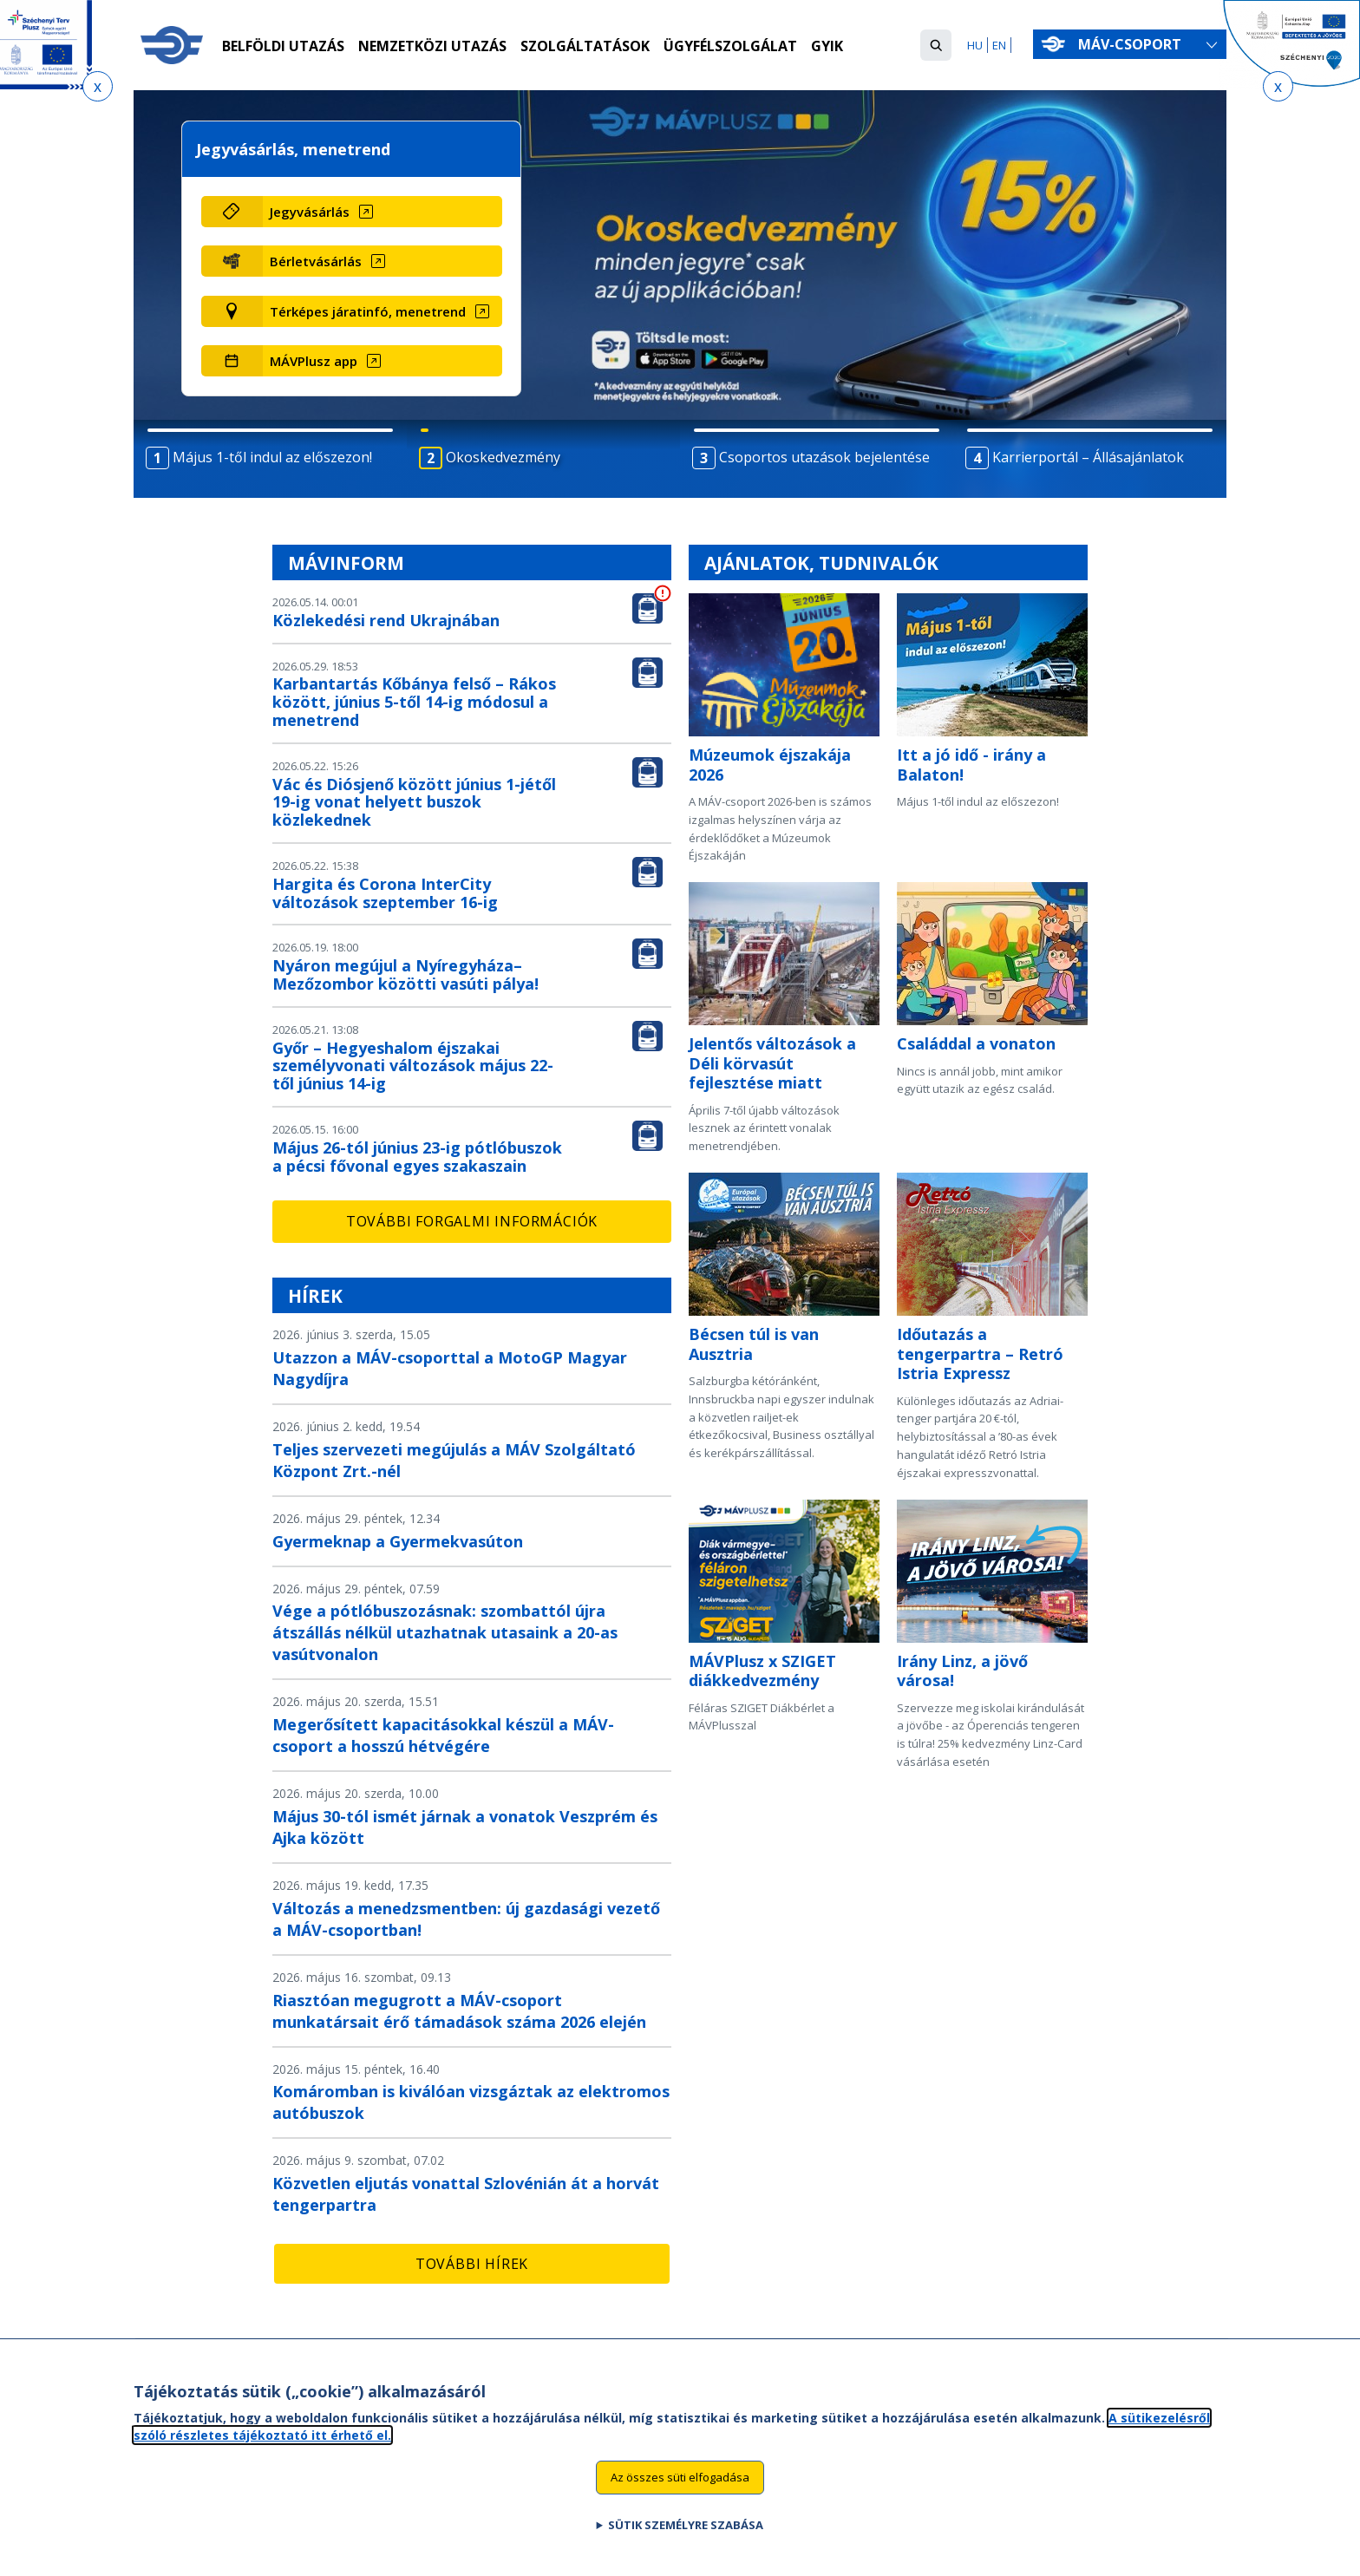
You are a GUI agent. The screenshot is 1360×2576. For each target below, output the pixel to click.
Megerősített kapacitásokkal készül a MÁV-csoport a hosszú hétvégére (443, 1735)
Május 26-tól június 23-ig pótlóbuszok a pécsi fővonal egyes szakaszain (417, 1156)
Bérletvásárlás (316, 261)
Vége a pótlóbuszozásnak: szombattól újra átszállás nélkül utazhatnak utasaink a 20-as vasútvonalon (445, 1632)
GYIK (827, 46)
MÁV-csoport (1133, 44)
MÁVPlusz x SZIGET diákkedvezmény (762, 1671)
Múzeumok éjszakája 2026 (770, 764)
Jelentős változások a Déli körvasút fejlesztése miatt (772, 1063)
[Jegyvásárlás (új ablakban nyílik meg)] (382, 212)
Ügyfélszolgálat (730, 46)
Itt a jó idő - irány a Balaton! (971, 764)
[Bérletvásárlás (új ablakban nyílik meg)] (382, 261)
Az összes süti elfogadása (680, 2477)
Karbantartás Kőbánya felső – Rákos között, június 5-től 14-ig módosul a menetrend (414, 701)
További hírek (471, 2263)
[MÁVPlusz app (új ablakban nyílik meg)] (382, 361)
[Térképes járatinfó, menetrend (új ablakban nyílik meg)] (382, 311)
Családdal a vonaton (976, 1043)
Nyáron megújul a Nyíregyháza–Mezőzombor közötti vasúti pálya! (405, 974)
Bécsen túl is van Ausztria (754, 1344)
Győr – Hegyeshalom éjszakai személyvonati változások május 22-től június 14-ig (412, 1066)
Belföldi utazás (283, 46)
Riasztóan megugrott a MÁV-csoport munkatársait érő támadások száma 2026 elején (459, 2011)
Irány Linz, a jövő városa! (962, 1671)
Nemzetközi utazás (432, 46)
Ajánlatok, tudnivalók (821, 563)
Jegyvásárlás (310, 211)
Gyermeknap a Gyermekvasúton (397, 1541)
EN (999, 45)
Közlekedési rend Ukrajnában (386, 620)
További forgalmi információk (472, 1221)
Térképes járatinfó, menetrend (368, 311)
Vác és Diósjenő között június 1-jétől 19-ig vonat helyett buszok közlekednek (414, 802)
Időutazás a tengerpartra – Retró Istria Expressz (980, 1353)
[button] (935, 45)
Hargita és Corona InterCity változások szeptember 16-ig (385, 892)
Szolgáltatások (585, 46)
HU (975, 45)
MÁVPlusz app (313, 360)
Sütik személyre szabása (685, 2525)
